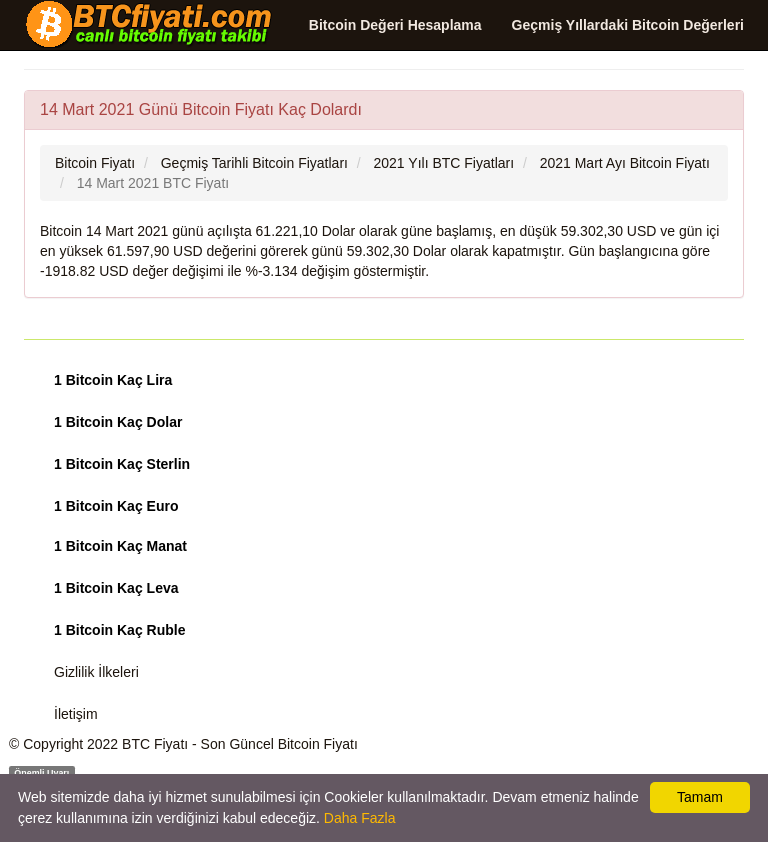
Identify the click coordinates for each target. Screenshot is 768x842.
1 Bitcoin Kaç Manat (120, 546)
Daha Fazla (360, 818)
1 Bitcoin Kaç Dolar (118, 422)
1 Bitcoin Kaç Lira (113, 380)
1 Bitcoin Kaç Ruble (119, 630)
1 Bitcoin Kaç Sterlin (122, 464)
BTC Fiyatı (155, 744)
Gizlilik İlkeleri (96, 672)
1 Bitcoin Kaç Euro (116, 506)
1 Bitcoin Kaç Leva (116, 588)
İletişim (76, 714)
